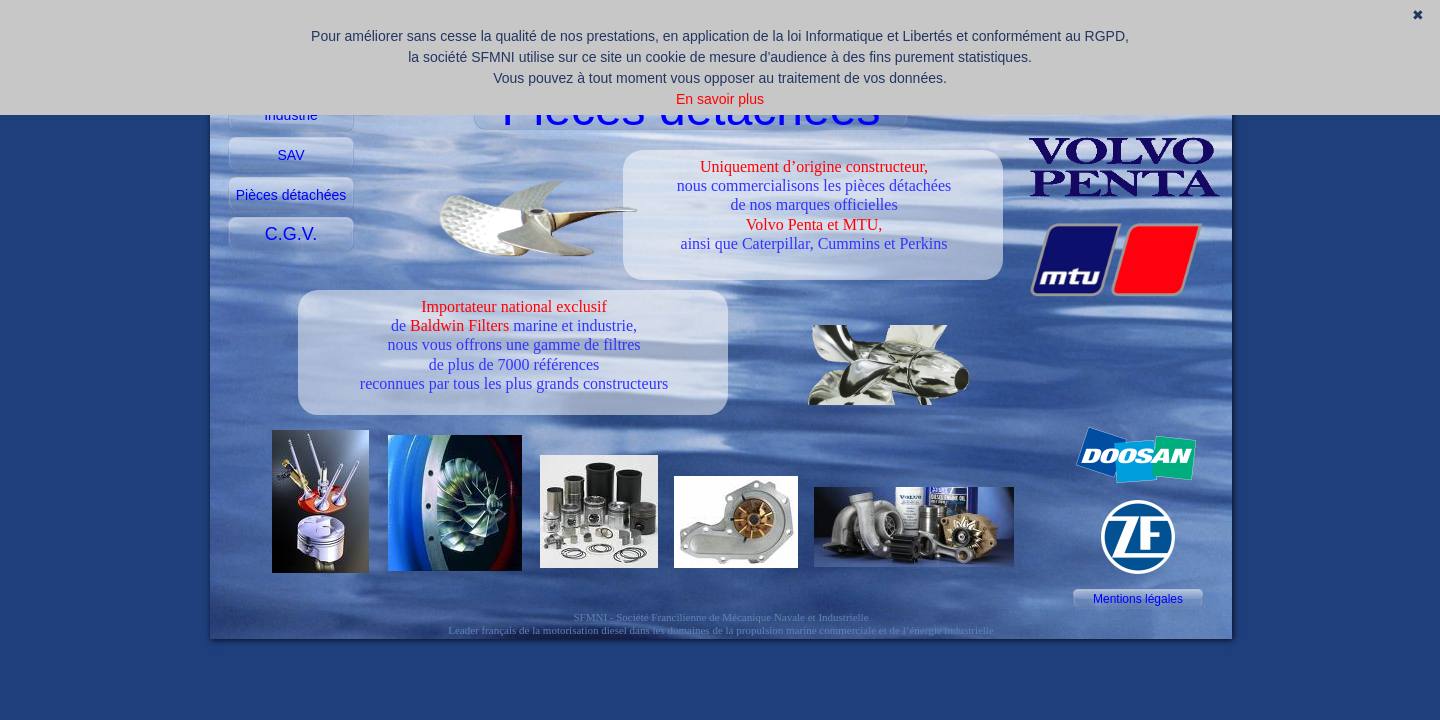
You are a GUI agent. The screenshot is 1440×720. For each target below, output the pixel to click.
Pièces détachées (291, 195)
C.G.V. (291, 234)
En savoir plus (720, 99)
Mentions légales (1138, 599)
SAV (291, 155)
